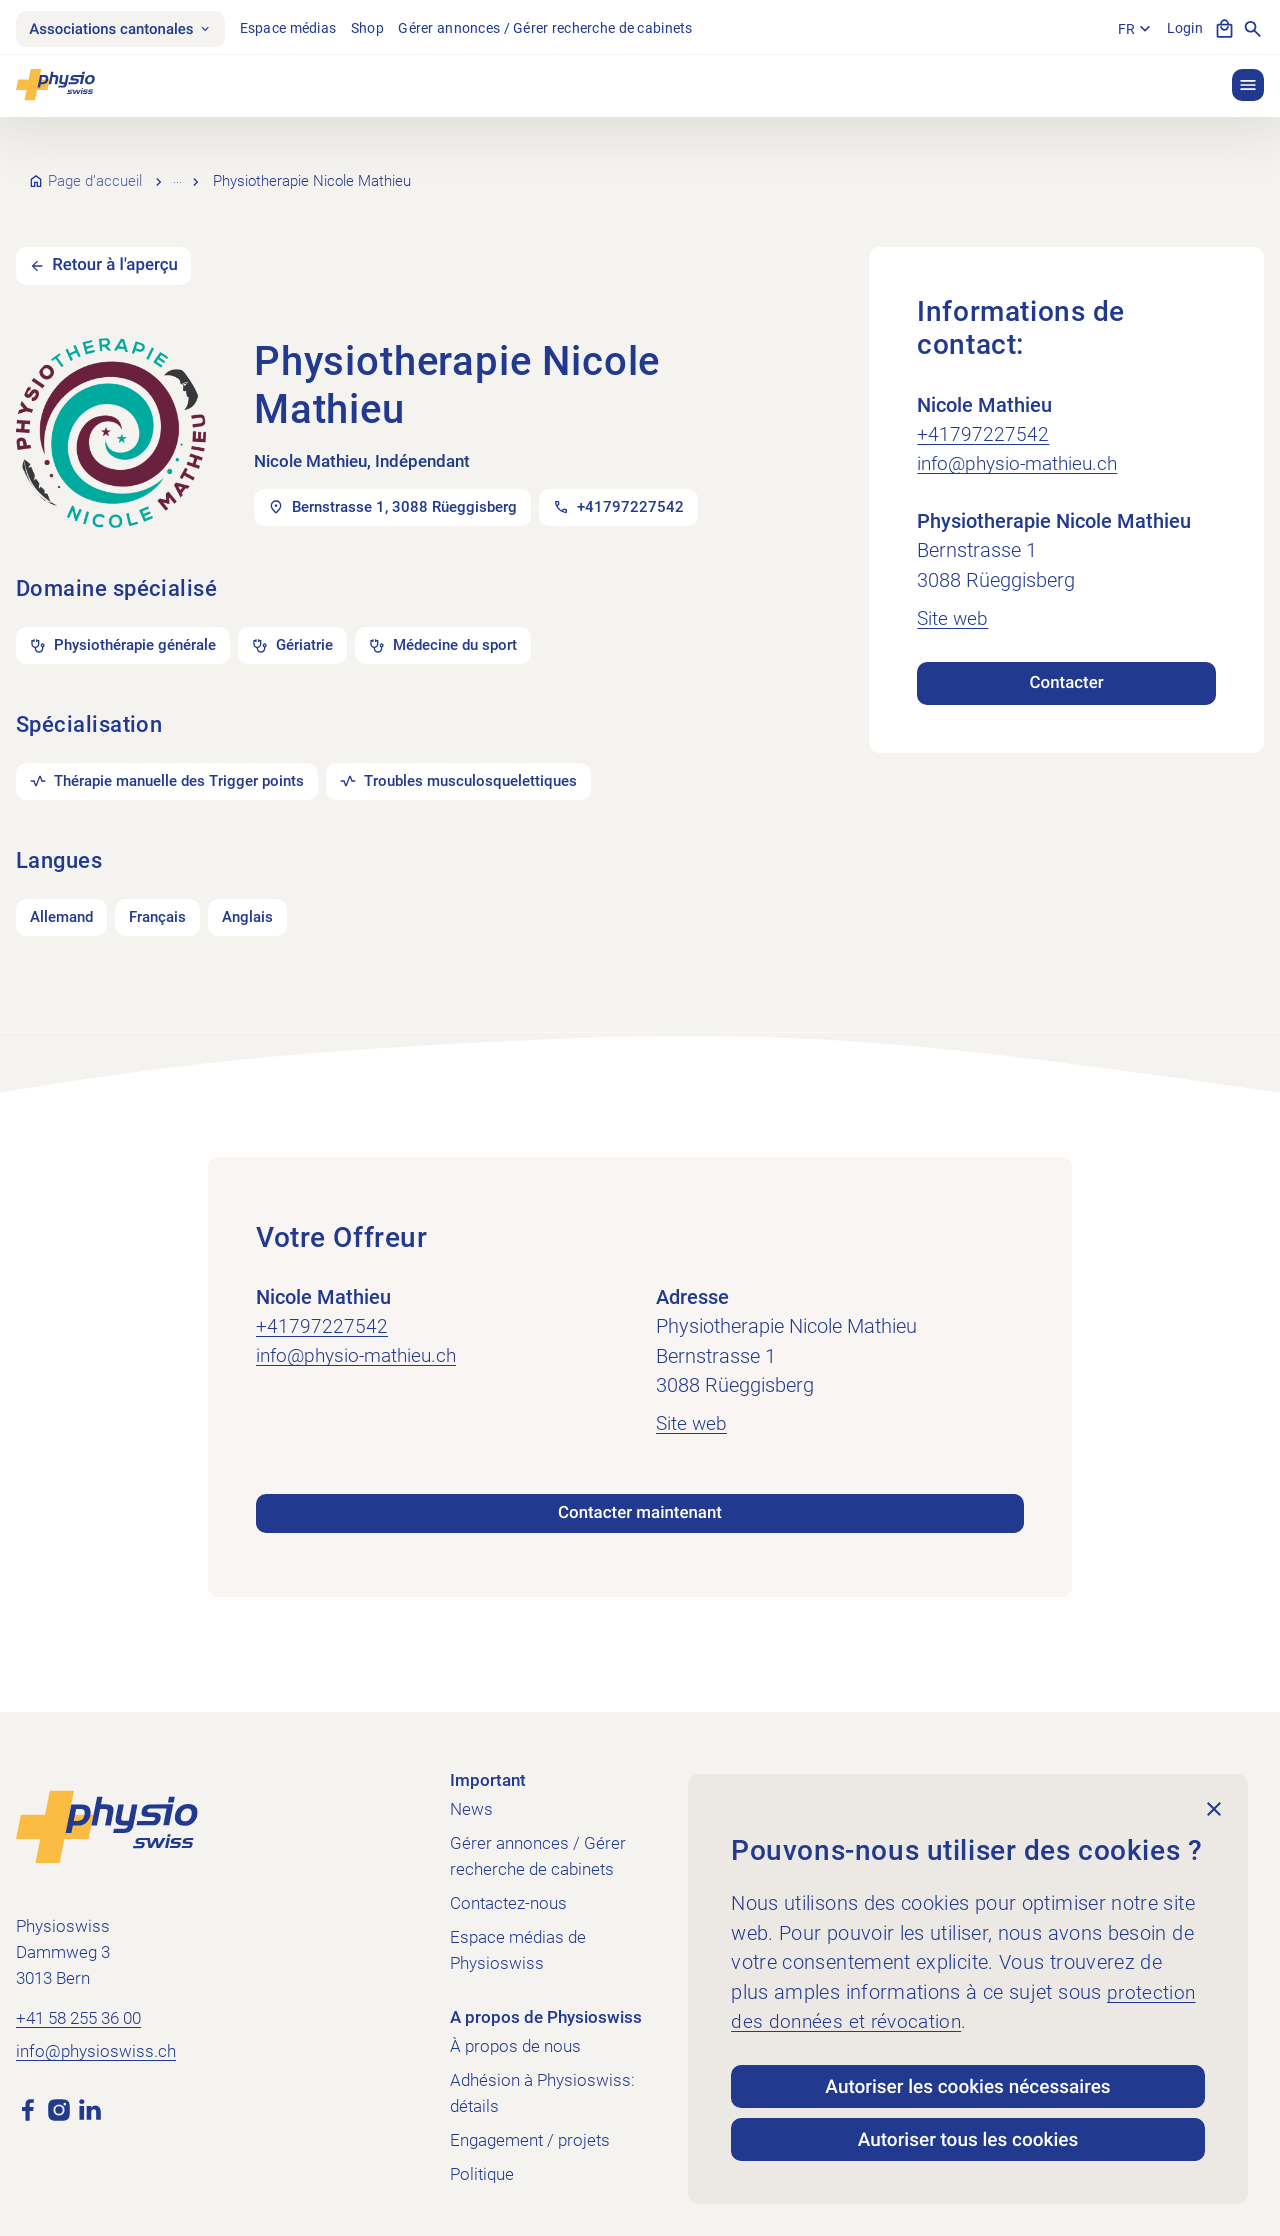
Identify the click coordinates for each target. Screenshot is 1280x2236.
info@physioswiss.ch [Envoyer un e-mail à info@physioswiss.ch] (96, 2042)
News (471, 1799)
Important (488, 1770)
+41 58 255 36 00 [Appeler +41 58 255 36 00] (78, 2009)
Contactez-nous (508, 1893)
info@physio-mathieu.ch (1022, 445)
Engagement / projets (530, 2130)
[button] (1248, 87)
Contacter (1066, 664)
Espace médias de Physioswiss (518, 1940)
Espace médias (296, 29)
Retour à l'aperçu (119, 248)
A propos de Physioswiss (546, 2007)
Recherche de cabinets (251, 173)
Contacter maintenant (639, 1503)
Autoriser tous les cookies (968, 2138)
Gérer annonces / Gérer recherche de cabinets (553, 29)
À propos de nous (515, 2036)
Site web (953, 599)
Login (1184, 29)
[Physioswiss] (55, 87)
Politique (482, 2164)
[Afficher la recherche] (1253, 30)
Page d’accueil (95, 173)
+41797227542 (983, 415)
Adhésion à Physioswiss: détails (542, 2083)
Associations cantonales (124, 29)
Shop (375, 29)
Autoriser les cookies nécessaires (968, 2083)
